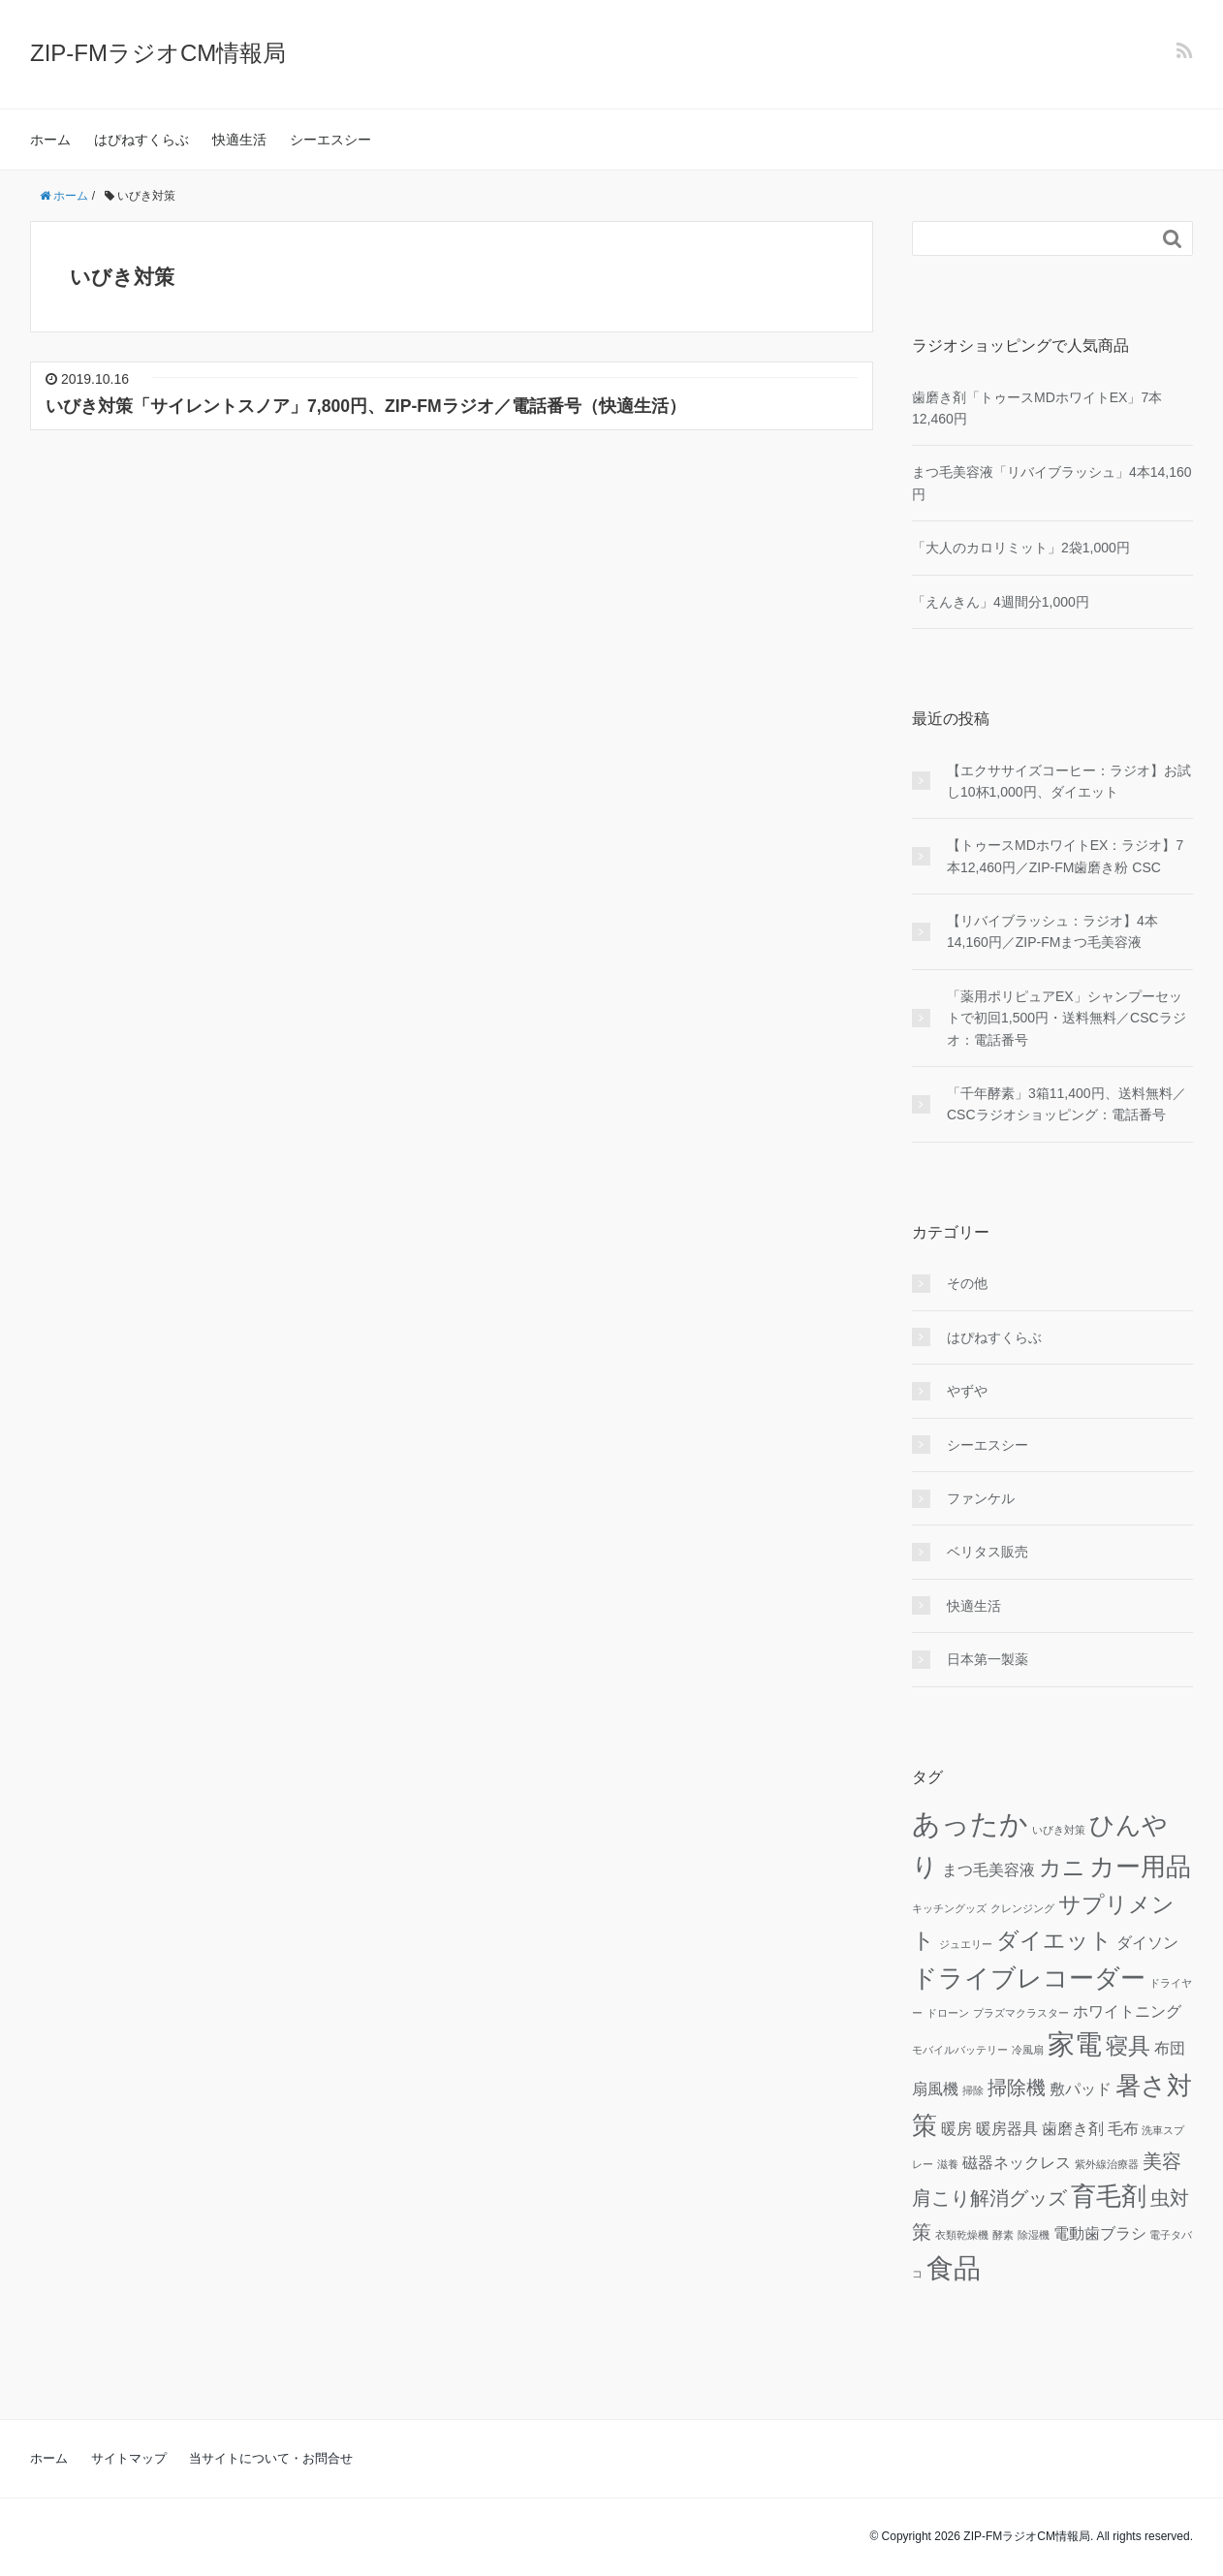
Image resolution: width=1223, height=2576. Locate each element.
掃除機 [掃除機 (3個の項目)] (1017, 2087)
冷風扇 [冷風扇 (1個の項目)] (1028, 2050)
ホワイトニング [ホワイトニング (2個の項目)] (1127, 2011)
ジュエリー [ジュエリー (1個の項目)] (965, 1944)
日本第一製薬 (987, 1659)
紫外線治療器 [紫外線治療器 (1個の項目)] (1107, 2164)
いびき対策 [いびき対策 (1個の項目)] (1058, 1830)
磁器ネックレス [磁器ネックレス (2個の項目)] (1016, 2162)
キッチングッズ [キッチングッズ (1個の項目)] (949, 1908)
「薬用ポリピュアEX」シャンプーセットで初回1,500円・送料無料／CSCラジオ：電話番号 (1066, 1018)
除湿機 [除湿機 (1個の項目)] (1034, 2235)
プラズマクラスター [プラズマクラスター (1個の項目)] (1021, 2013)
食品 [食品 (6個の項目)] (953, 2268)
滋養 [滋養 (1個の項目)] (947, 2164)
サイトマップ (129, 2458)
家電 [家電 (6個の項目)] (1075, 2044)
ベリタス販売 (987, 1551)
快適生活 (239, 139)
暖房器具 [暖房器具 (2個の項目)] (1007, 2128)
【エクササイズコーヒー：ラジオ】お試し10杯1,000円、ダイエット (1069, 781)
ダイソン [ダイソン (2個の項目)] (1147, 1942)
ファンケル (981, 1498)
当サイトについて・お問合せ (271, 2458)
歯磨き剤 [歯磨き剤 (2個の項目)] (1073, 2128)
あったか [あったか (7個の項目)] (970, 1823)
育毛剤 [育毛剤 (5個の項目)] (1108, 2196)
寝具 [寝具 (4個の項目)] (1128, 2045)
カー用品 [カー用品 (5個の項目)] (1140, 1866)
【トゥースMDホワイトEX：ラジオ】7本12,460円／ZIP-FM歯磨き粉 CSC (1065, 855)
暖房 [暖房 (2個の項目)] (956, 2128)
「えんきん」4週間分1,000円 (1000, 602)
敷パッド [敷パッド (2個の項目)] (1081, 2088)
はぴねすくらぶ (141, 139)
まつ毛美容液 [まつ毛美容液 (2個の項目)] (988, 1869)
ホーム (50, 139)
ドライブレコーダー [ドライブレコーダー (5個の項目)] (1028, 1978)
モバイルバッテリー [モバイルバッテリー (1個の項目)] (960, 2050)
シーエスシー (330, 139)
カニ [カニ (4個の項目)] (1062, 1867)
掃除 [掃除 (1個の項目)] (973, 2090)
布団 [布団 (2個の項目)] (1169, 2048)
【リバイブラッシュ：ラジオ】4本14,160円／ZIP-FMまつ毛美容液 (1052, 931)
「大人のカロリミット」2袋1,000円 (1021, 547)
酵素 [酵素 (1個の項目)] (1003, 2235)
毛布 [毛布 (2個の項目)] (1123, 2128)
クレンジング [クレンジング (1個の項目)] (1022, 1908)
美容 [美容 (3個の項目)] (1162, 2161)
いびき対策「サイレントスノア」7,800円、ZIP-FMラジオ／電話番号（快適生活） (366, 406)
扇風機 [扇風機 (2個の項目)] (935, 2088)
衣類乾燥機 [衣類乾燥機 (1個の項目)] (961, 2235)
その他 (967, 1283)
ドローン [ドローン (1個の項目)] (947, 2013)
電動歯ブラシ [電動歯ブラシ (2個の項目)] (1099, 2233)
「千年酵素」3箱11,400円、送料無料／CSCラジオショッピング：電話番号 (1066, 1103)
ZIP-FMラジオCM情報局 (158, 53)
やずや (967, 1390)
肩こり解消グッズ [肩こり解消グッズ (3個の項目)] (989, 2198)
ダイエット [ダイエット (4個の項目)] (1054, 1940)
